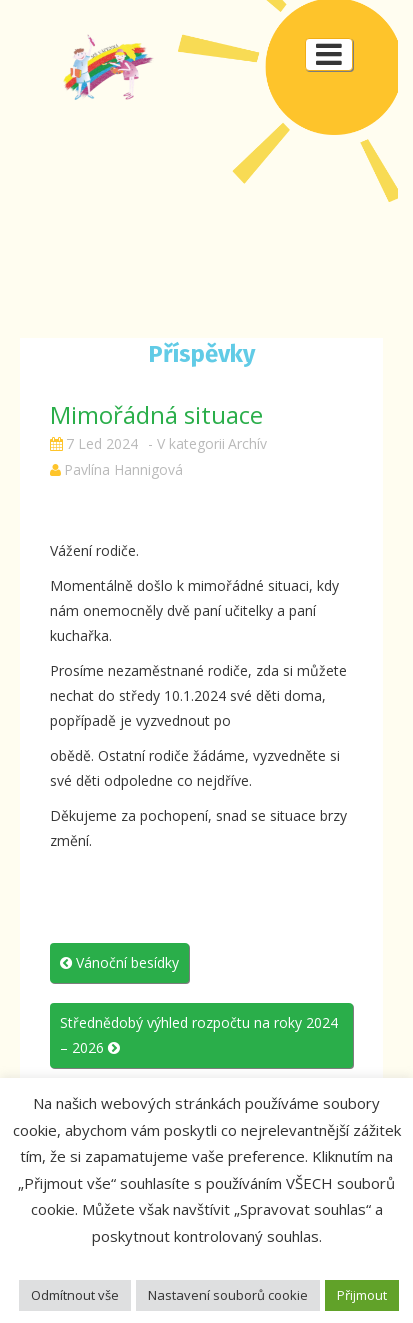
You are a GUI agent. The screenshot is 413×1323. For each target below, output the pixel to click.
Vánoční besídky (119, 962)
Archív (247, 443)
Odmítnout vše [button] (75, 1295)
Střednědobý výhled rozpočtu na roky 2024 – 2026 (199, 1035)
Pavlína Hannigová (123, 469)
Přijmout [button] (362, 1295)
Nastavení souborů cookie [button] (228, 1295)
